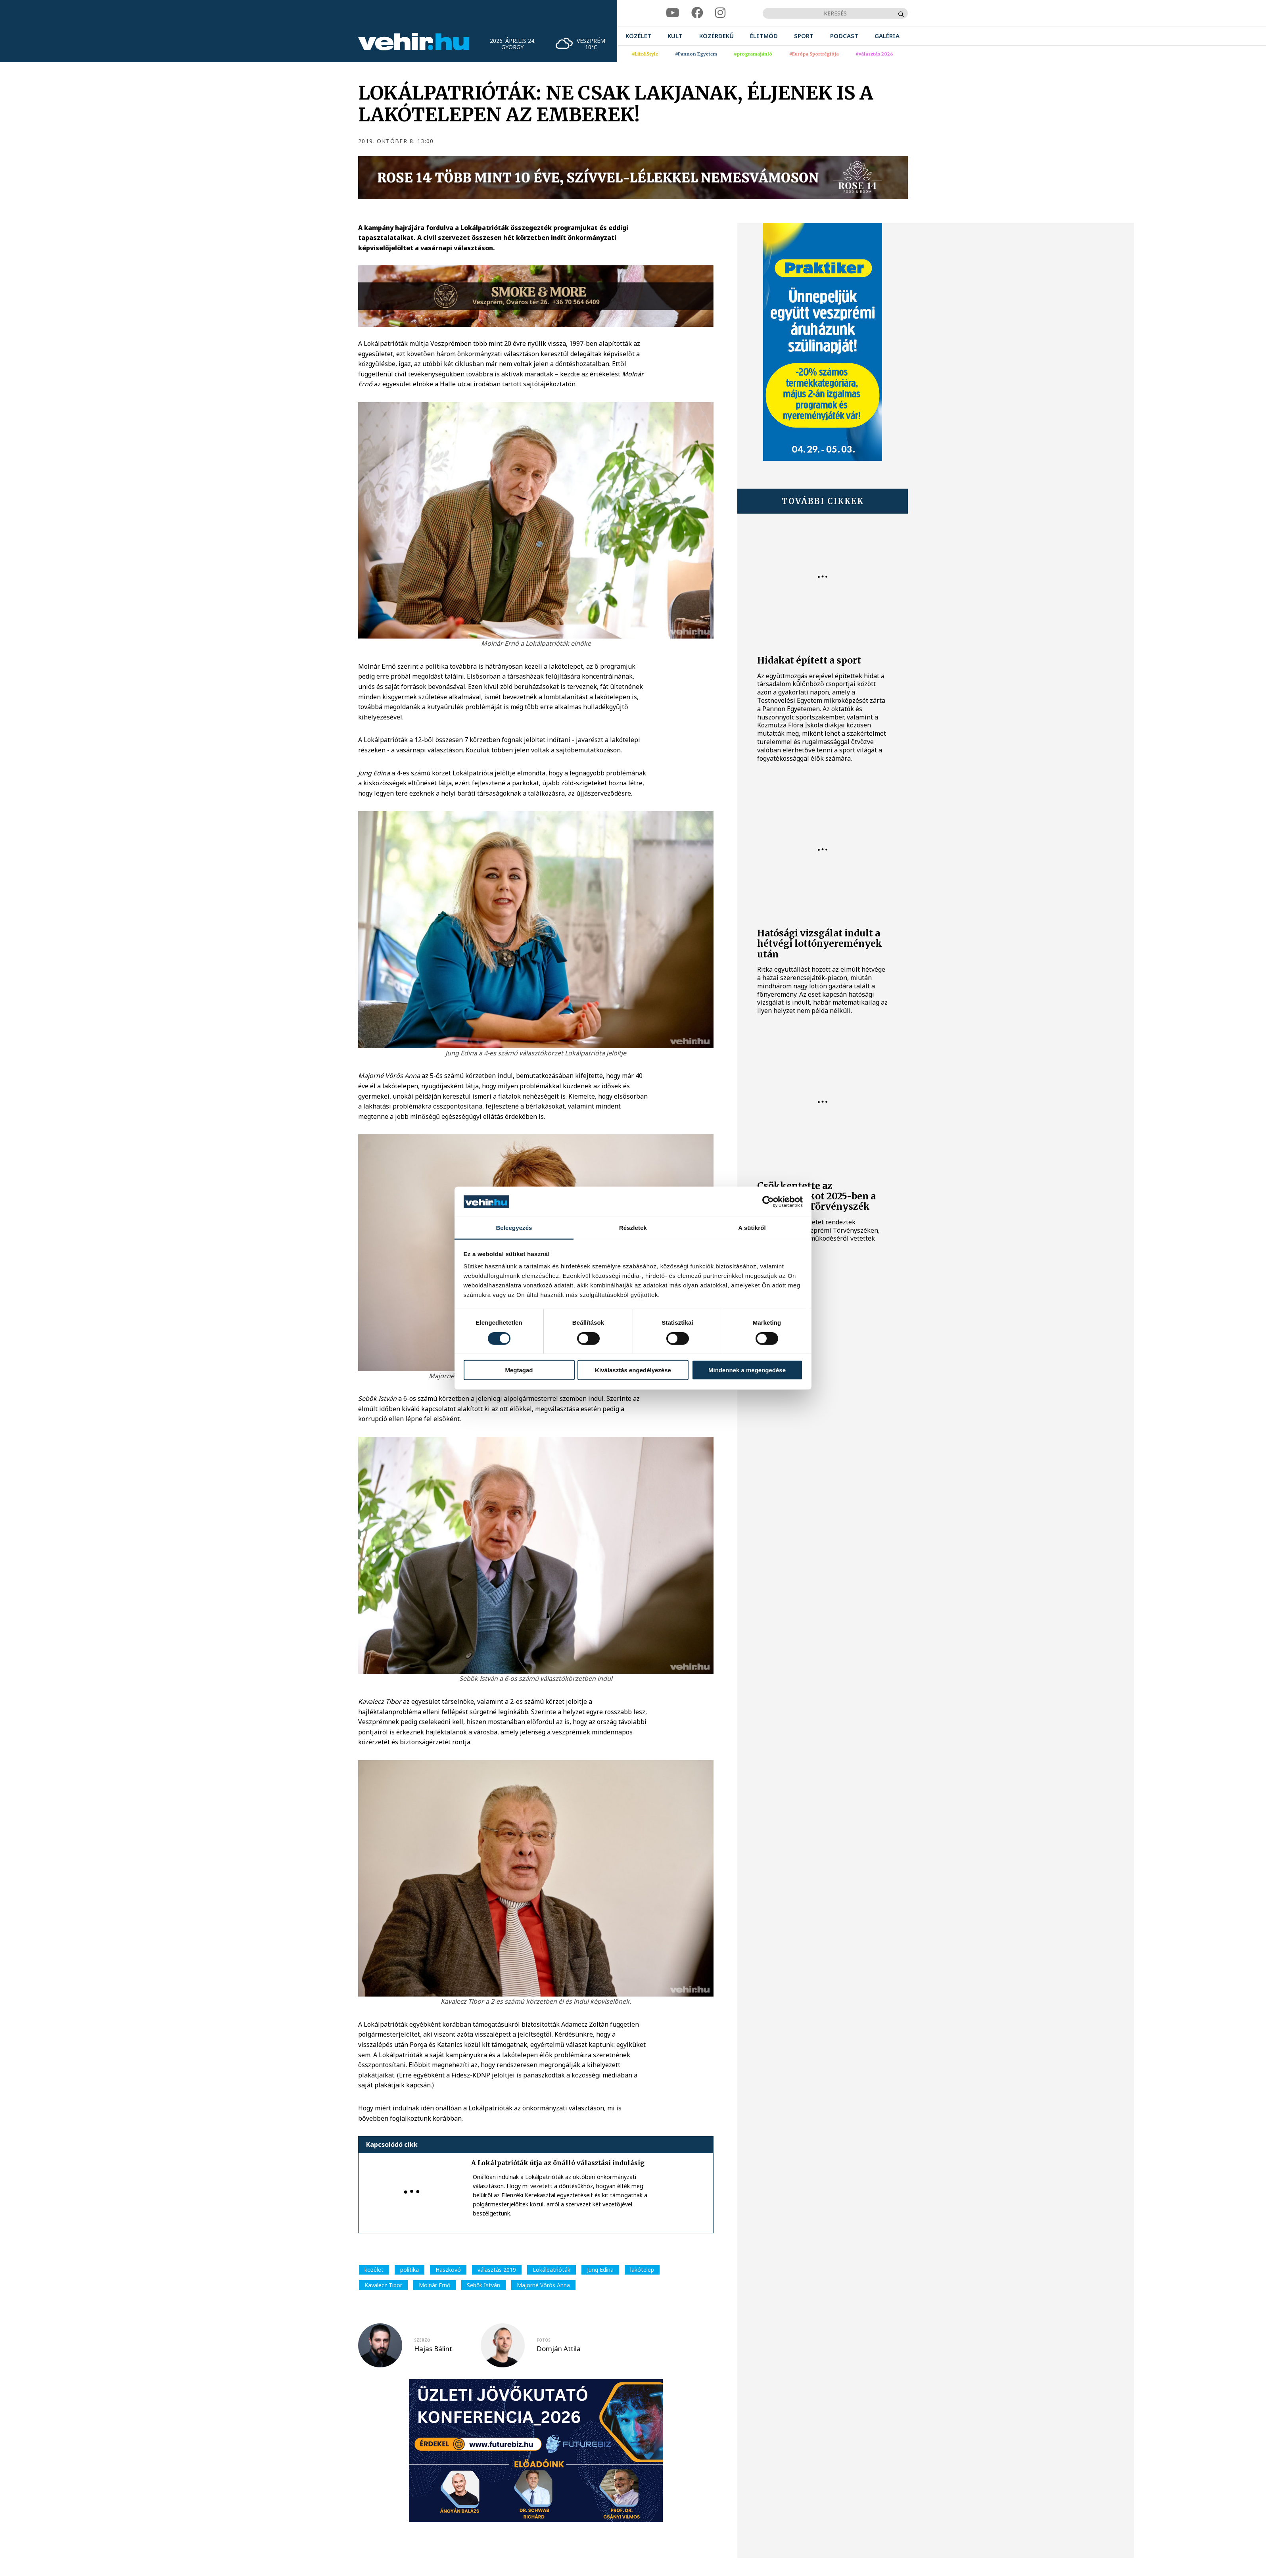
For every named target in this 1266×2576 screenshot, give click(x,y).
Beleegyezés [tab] (514, 1227)
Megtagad (519, 1370)
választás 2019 (497, 2269)
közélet (374, 2269)
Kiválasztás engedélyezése (633, 1370)
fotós (544, 2340)
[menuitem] (638, 36)
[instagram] (720, 12)
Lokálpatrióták (551, 2269)
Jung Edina (600, 2269)
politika (409, 2269)
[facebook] (697, 12)
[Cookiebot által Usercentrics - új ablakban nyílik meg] (768, 1202)
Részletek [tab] (633, 1227)
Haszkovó (448, 2269)
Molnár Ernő (434, 2285)
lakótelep (642, 2269)
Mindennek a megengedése (747, 1370)
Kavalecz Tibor (383, 2285)
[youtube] (672, 12)
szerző (422, 2340)
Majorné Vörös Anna (543, 2285)
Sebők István (483, 2285)
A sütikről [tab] (752, 1227)
